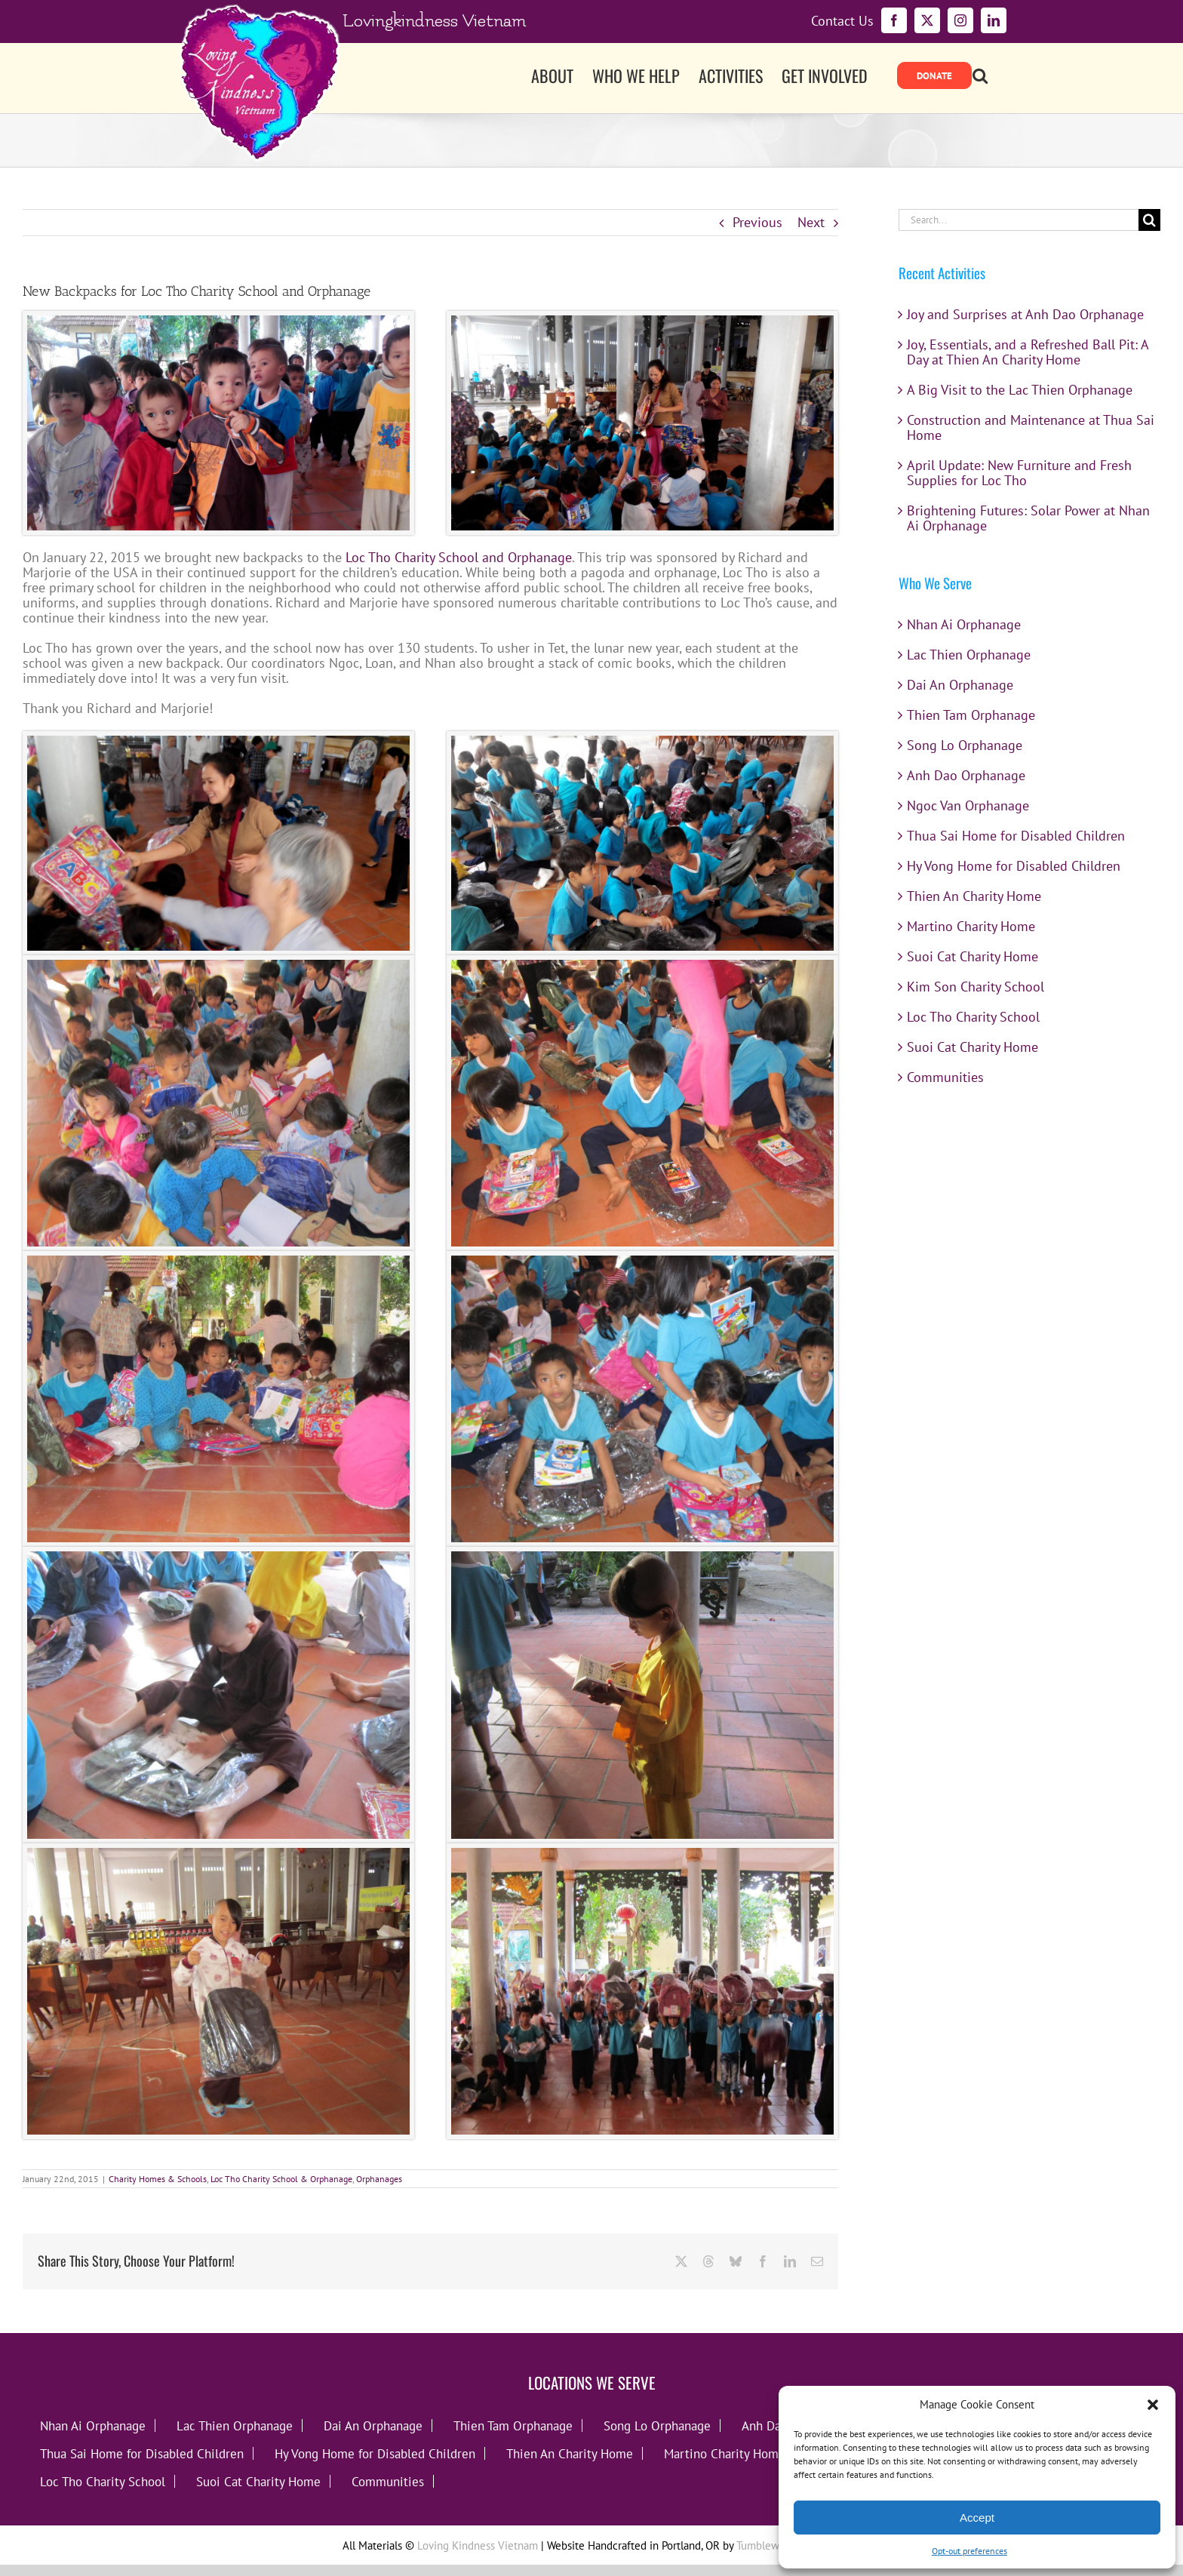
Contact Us (842, 21)
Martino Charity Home (971, 926)
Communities (945, 1077)
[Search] (1149, 220)
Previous (757, 222)
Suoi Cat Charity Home (972, 956)
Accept (977, 2517)
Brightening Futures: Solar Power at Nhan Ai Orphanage (1028, 518)
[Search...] (1018, 220)
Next (811, 222)
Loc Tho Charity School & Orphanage (281, 2178)
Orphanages (379, 2178)
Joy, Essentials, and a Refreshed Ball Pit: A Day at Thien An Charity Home (1027, 352)
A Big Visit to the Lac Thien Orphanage (1019, 389)
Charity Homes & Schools (158, 2178)
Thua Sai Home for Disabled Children (1016, 835)
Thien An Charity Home (974, 896)
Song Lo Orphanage (964, 745)
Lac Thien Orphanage (969, 654)
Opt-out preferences (969, 2550)
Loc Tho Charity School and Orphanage (459, 557)
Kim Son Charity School (975, 986)
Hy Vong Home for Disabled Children (1013, 866)
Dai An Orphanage (960, 684)
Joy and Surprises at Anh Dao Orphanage (1025, 314)
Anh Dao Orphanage (966, 775)
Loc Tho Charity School (973, 1016)
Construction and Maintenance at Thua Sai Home (1030, 427)
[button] (1152, 2404)
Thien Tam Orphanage (971, 715)
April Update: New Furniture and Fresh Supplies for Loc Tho (1019, 472)
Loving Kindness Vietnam (477, 2545)
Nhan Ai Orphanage (964, 624)
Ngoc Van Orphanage (968, 805)
